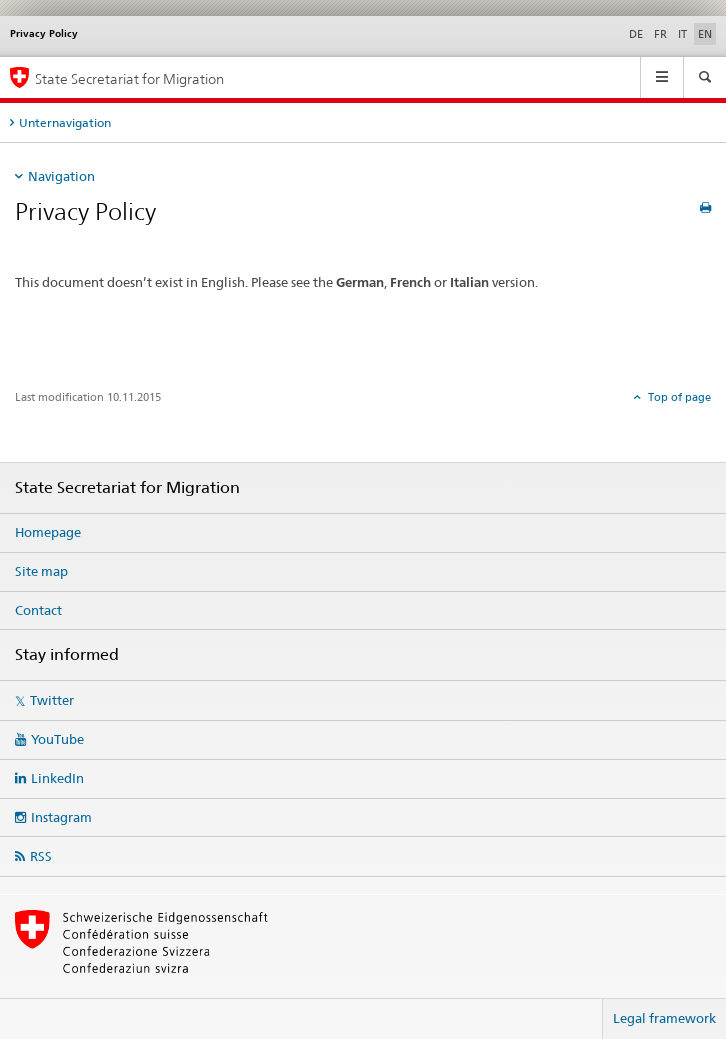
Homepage (48, 532)
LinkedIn (57, 778)
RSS (41, 856)
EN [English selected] (705, 34)
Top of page (678, 397)
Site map (41, 571)
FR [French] (660, 34)
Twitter (52, 700)
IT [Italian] (682, 34)
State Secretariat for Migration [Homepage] (129, 78)
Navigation (61, 176)
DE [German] (636, 34)
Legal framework (664, 1018)
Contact (38, 610)
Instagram (61, 817)
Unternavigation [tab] (65, 122)
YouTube (57, 739)
